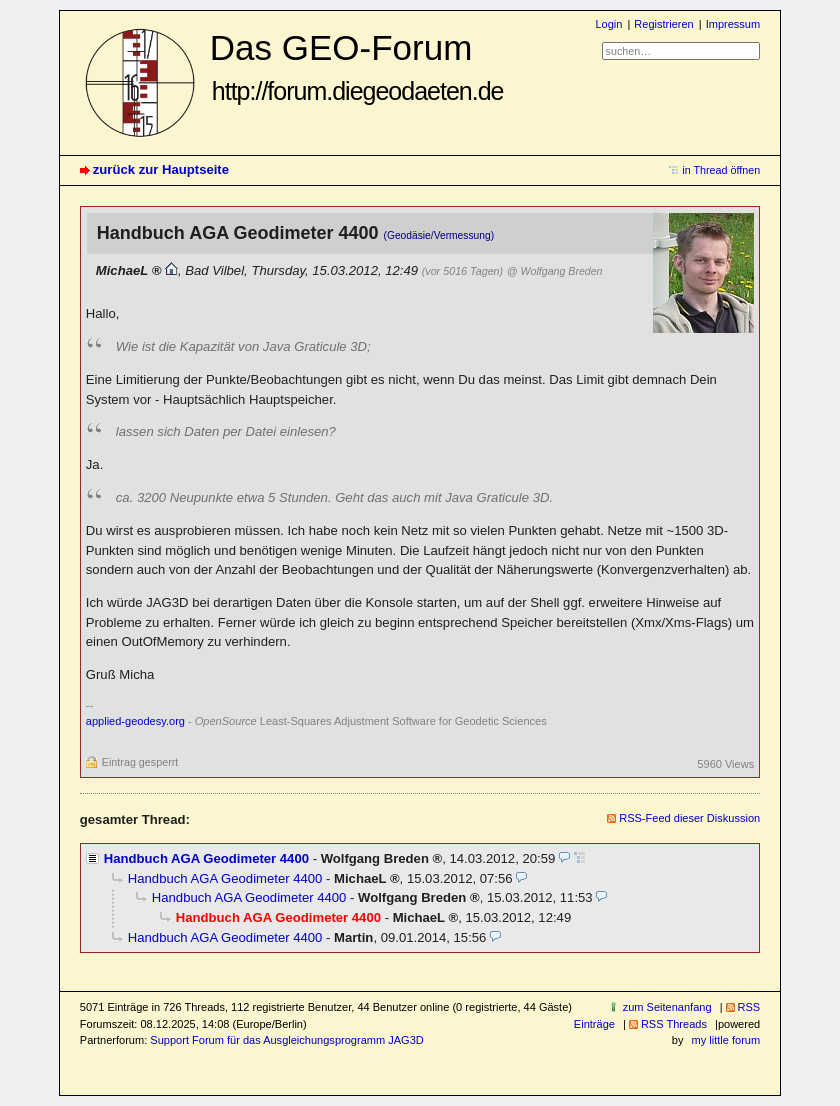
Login (608, 24)
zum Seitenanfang (667, 1007)
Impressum (733, 24)
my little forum (726, 1040)
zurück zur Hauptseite (161, 169)
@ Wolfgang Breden (555, 271)
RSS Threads (674, 1024)
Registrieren (663, 24)
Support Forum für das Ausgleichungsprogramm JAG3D (286, 1040)
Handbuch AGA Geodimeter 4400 (206, 858)
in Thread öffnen (721, 170)
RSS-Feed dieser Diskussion (689, 818)
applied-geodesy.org (135, 721)
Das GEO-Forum (357, 66)
